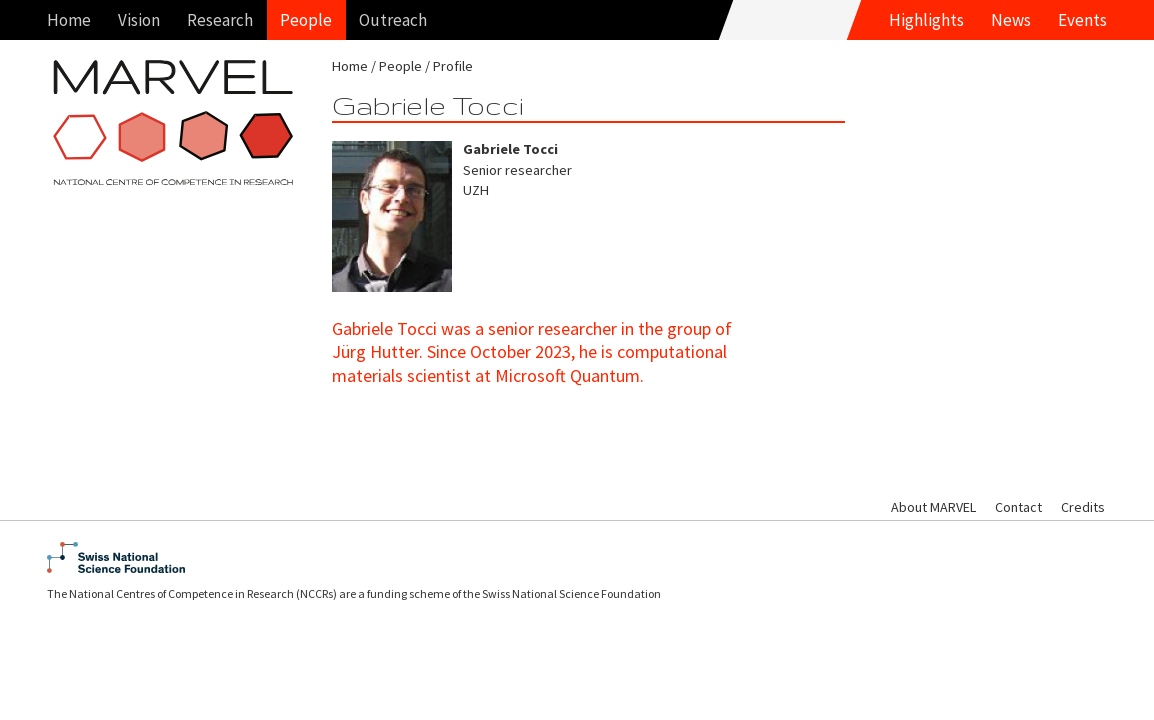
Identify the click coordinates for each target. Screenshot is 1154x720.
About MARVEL (933, 507)
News (1011, 20)
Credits (1083, 507)
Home (69, 20)
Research (220, 20)
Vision (139, 20)
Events (1082, 20)
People (306, 20)
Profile (453, 66)
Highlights (926, 20)
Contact (1018, 507)
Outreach (393, 20)
